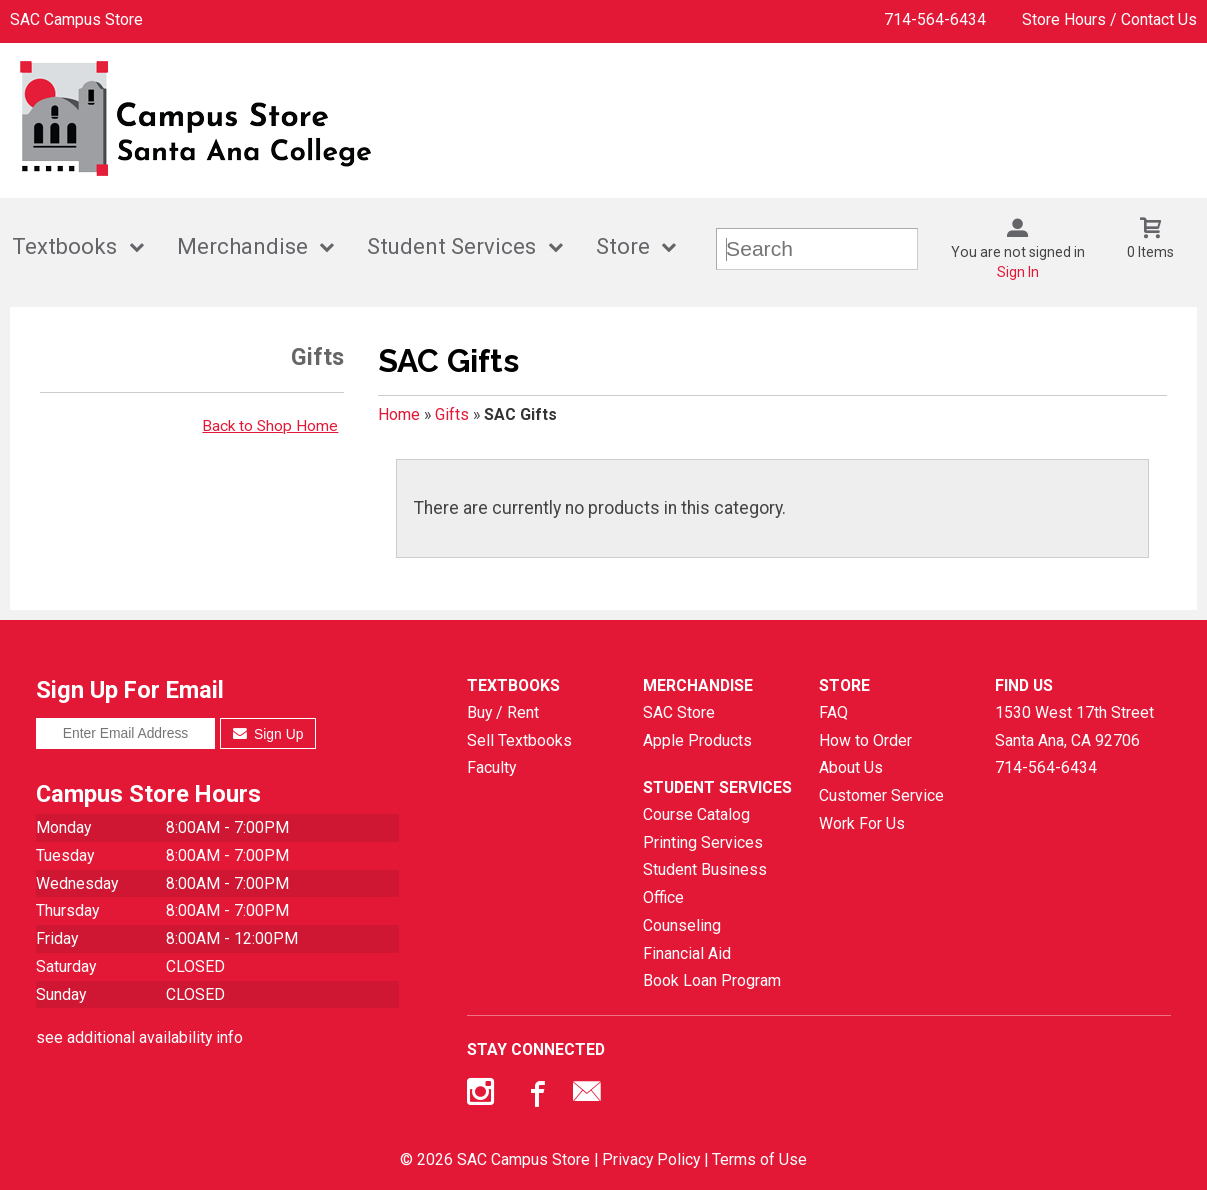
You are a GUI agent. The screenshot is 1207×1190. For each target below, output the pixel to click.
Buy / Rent (503, 712)
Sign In (1018, 272)
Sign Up (268, 734)
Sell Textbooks (519, 740)
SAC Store (679, 712)
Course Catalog (696, 814)
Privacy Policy (651, 1159)
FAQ (833, 712)
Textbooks (64, 246)
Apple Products (697, 740)
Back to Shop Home (270, 426)
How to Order (865, 740)
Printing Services (703, 842)
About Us (851, 767)
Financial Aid (687, 953)
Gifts (452, 414)
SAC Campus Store (76, 19)
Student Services (451, 246)
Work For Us (862, 823)
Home (399, 414)
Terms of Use (759, 1159)
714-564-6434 (935, 19)
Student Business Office (705, 883)
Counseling (682, 925)
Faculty (491, 767)
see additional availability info (139, 1037)
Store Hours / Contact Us (1109, 19)
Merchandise (242, 246)
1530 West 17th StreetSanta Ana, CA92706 (1074, 726)
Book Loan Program (712, 980)
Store (623, 246)
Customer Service (881, 795)
